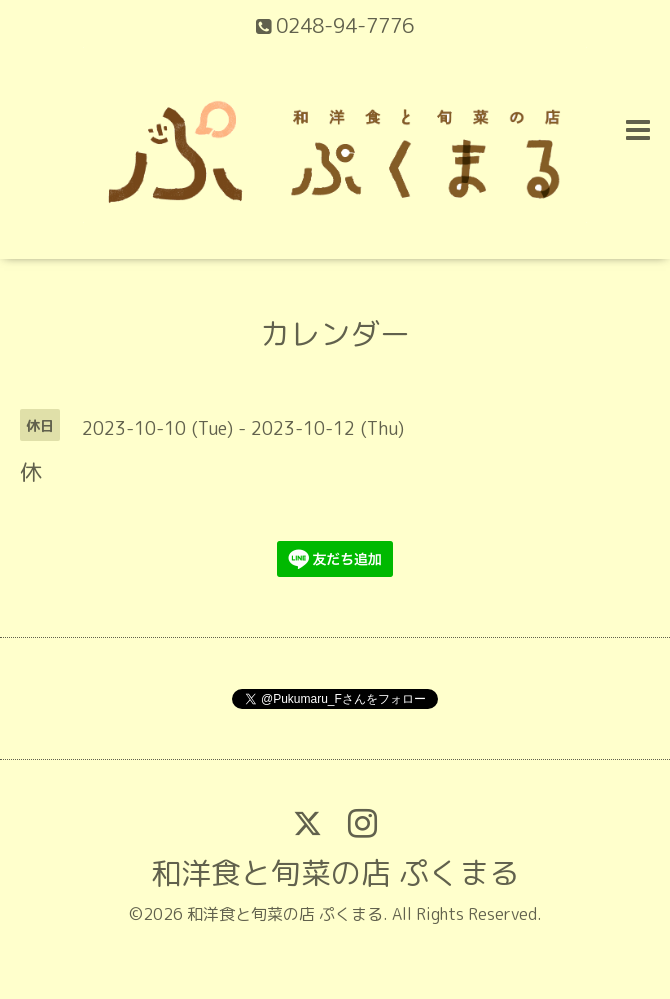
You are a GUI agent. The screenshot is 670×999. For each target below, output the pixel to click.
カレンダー (335, 334)
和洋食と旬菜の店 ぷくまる (335, 873)
